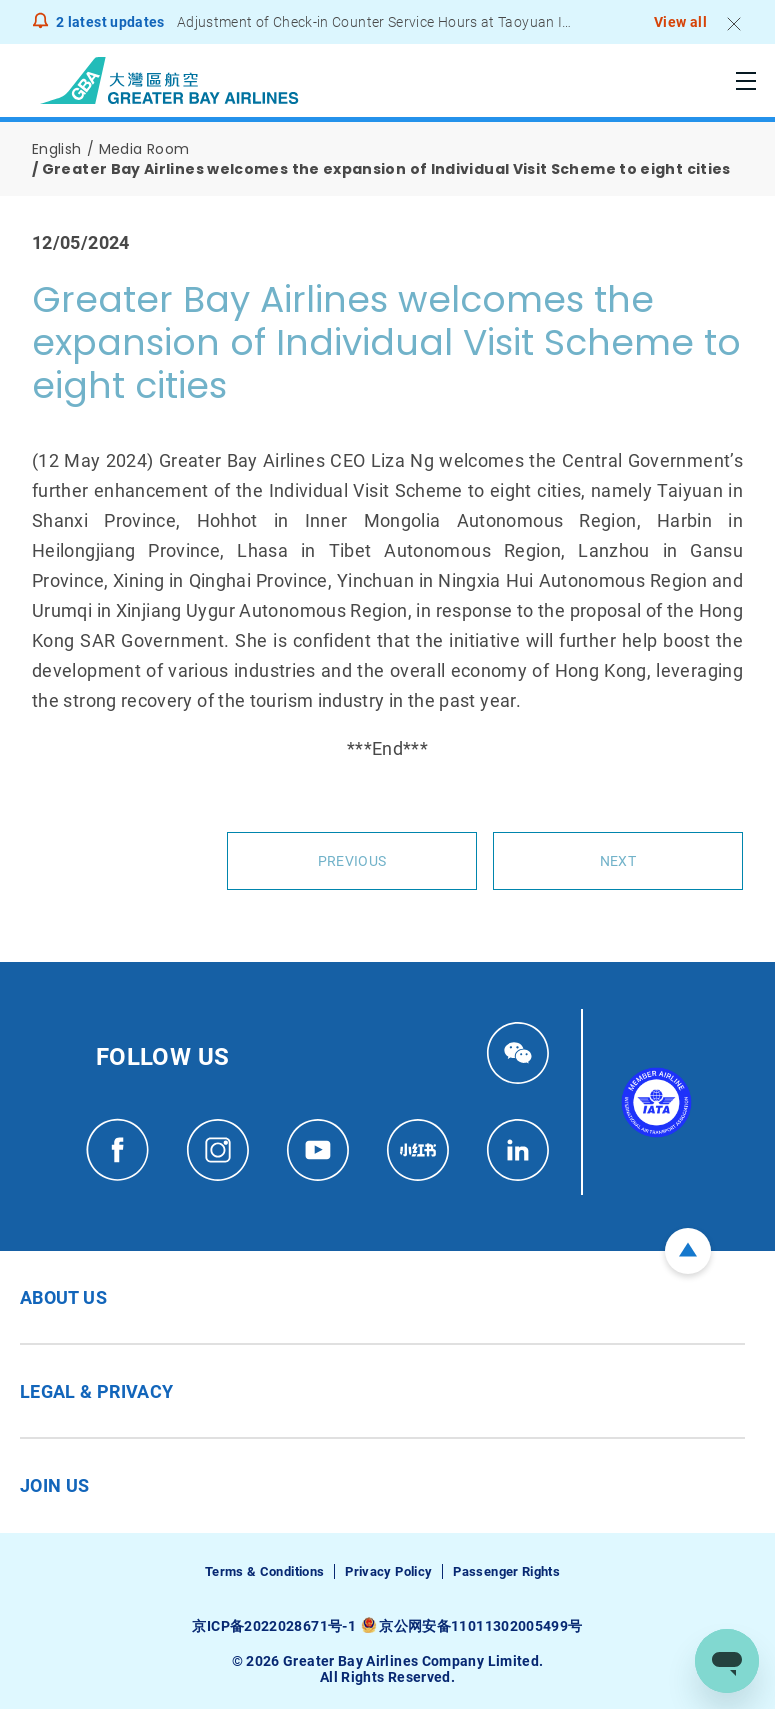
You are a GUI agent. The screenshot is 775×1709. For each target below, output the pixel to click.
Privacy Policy (388, 1571)
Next (618, 861)
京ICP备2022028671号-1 (273, 1626)
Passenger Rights (506, 1571)
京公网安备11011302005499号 (480, 1626)
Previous (352, 861)
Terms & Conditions (264, 1571)
